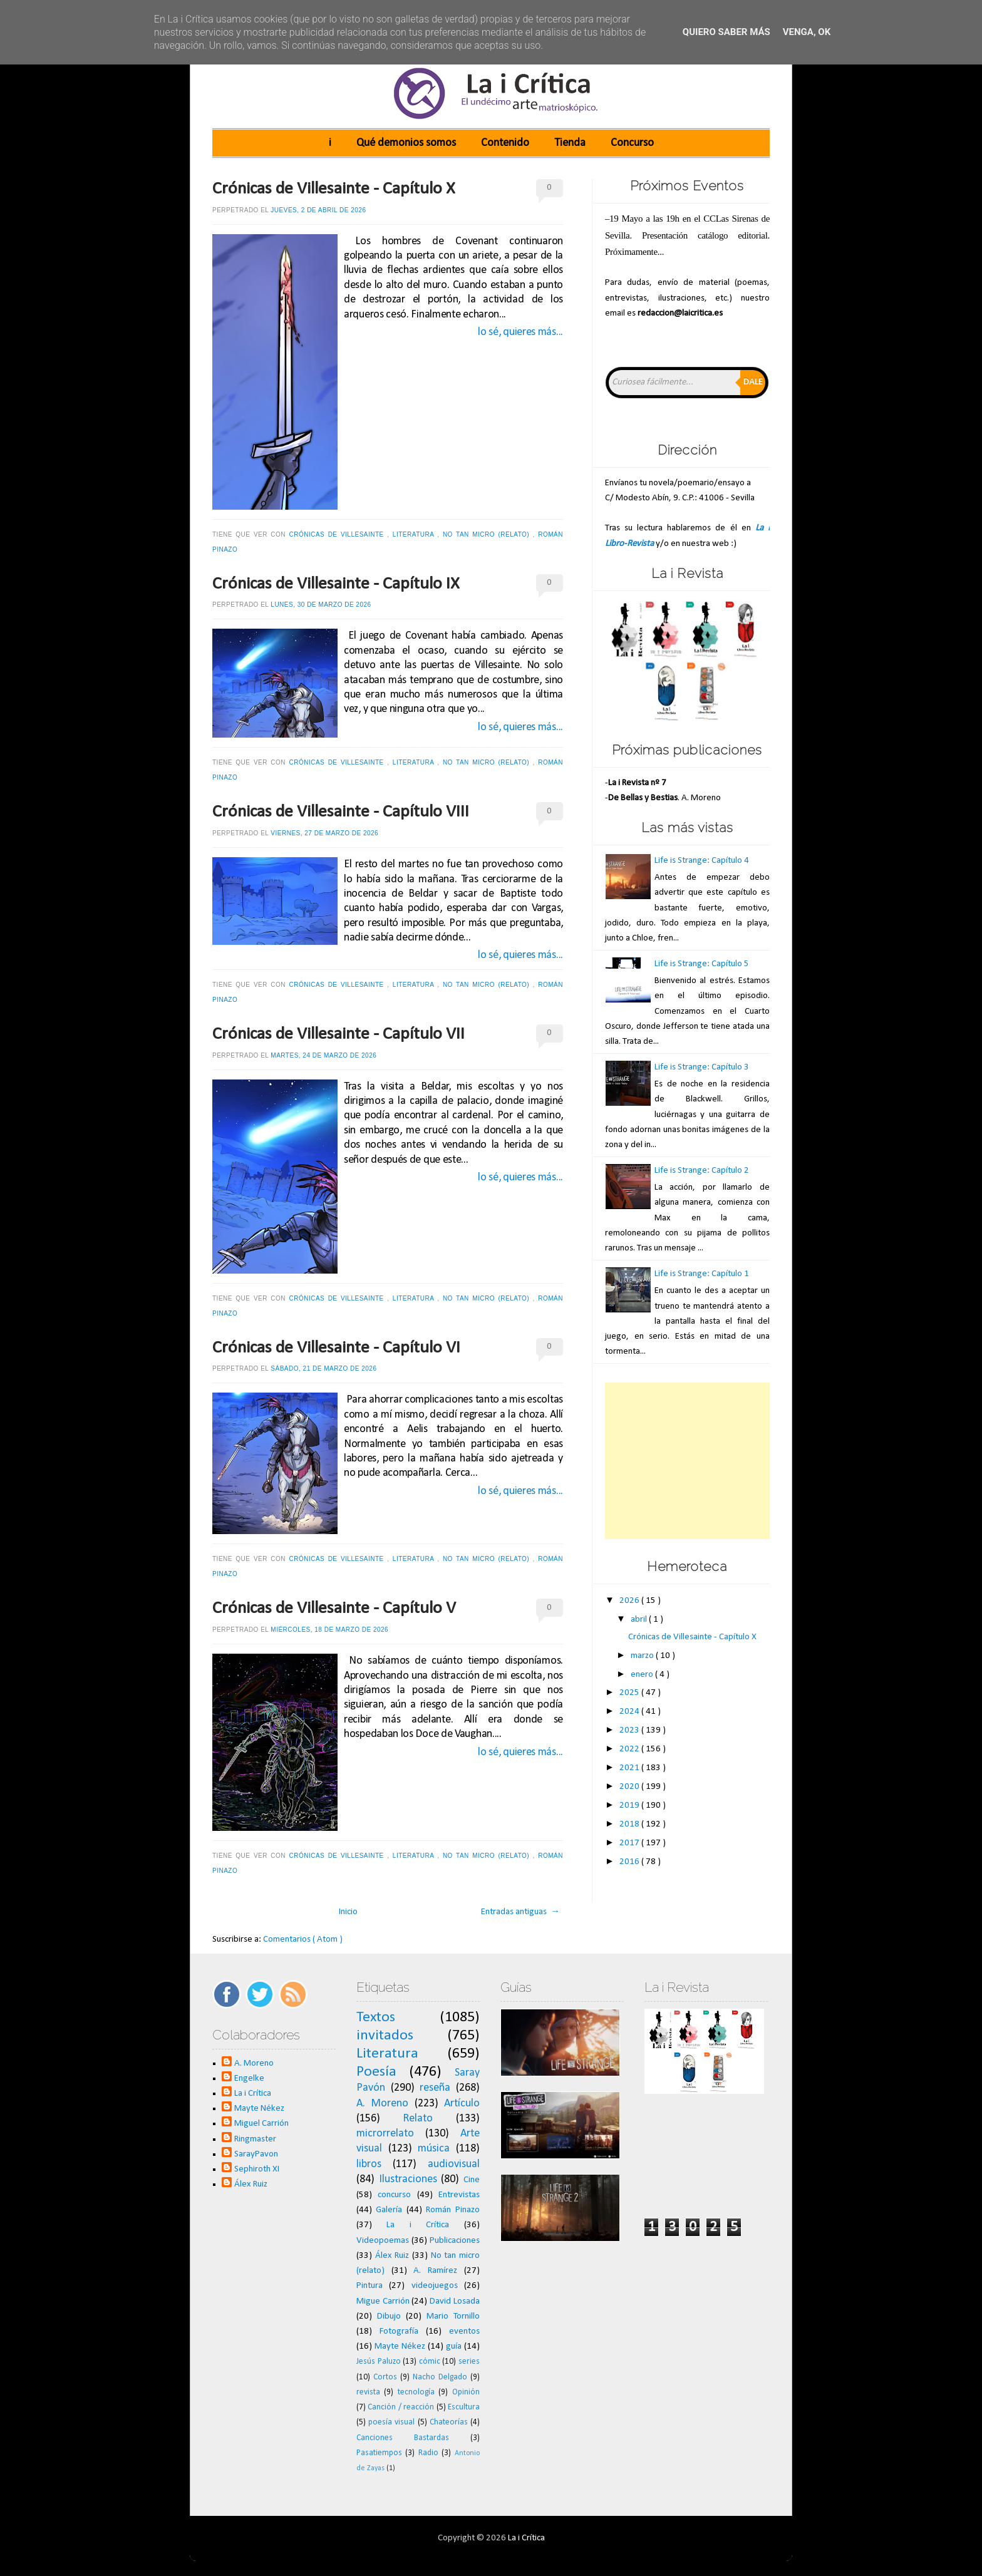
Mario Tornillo (453, 2316)
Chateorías (449, 2422)
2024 (630, 1711)
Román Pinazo (453, 2210)
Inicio (348, 1912)
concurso (394, 2195)
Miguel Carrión (261, 2123)
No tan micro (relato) (488, 534)
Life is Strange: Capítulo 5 (701, 964)
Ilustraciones (408, 2179)
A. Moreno (254, 2063)
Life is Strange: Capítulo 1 (701, 1274)
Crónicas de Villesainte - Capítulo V (334, 1608)
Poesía (376, 2071)
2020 (630, 1786)
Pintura (369, 2285)
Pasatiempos (379, 2453)
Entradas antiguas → (520, 1912)
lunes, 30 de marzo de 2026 (321, 604)
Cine (471, 2180)
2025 (630, 1693)
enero (643, 1674)
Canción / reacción (401, 2407)
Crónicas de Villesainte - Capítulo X (333, 189)
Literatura (415, 534)
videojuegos (434, 2285)
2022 (630, 1749)
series (469, 2361)
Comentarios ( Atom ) (303, 1939)
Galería (389, 2210)
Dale (753, 382)
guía (454, 2346)
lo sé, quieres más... (520, 332)
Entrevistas (459, 2195)
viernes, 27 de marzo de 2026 (324, 833)
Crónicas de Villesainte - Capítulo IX (336, 584)
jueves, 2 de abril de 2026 (318, 210)
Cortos (385, 2377)
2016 (630, 1862)
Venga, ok (806, 32)
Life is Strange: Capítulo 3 (701, 1067)
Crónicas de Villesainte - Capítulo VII (338, 1034)
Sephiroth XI (256, 2169)
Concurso (632, 143)
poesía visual (391, 2422)
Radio (428, 2453)
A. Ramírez (435, 2270)
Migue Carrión (383, 2301)
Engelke (249, 2078)
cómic (429, 2361)
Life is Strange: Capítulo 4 (701, 860)
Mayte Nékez (259, 2108)
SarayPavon (256, 2154)
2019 (630, 1805)
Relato (418, 2119)
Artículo (462, 2104)
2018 (630, 1824)
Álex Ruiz (250, 2184)
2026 (630, 1600)
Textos (375, 2017)
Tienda (570, 143)
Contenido (505, 143)
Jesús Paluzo (378, 2361)
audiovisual (454, 2164)
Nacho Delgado (440, 2377)
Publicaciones (455, 2240)
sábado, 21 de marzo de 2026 (323, 1368)
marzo (643, 1656)
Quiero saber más (726, 32)
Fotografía (399, 2331)
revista (368, 2392)
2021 (630, 1768)
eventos (464, 2331)
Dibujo (389, 2316)
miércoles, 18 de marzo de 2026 (329, 1629)
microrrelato (385, 2134)
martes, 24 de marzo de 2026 (323, 1055)
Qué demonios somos (406, 143)
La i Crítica (252, 2093)
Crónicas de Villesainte (338, 534)
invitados (384, 2035)
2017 (630, 1843)
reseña (435, 2088)
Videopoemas (382, 2240)
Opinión (466, 2392)
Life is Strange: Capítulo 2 (701, 1170)
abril (640, 1619)
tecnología (416, 2392)
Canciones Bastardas (402, 2438)
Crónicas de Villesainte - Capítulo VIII (340, 812)
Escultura (464, 2407)
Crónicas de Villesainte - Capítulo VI (336, 1348)
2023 (630, 1730)
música (434, 2149)
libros (368, 2164)
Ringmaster (255, 2139)
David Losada (455, 2301)
